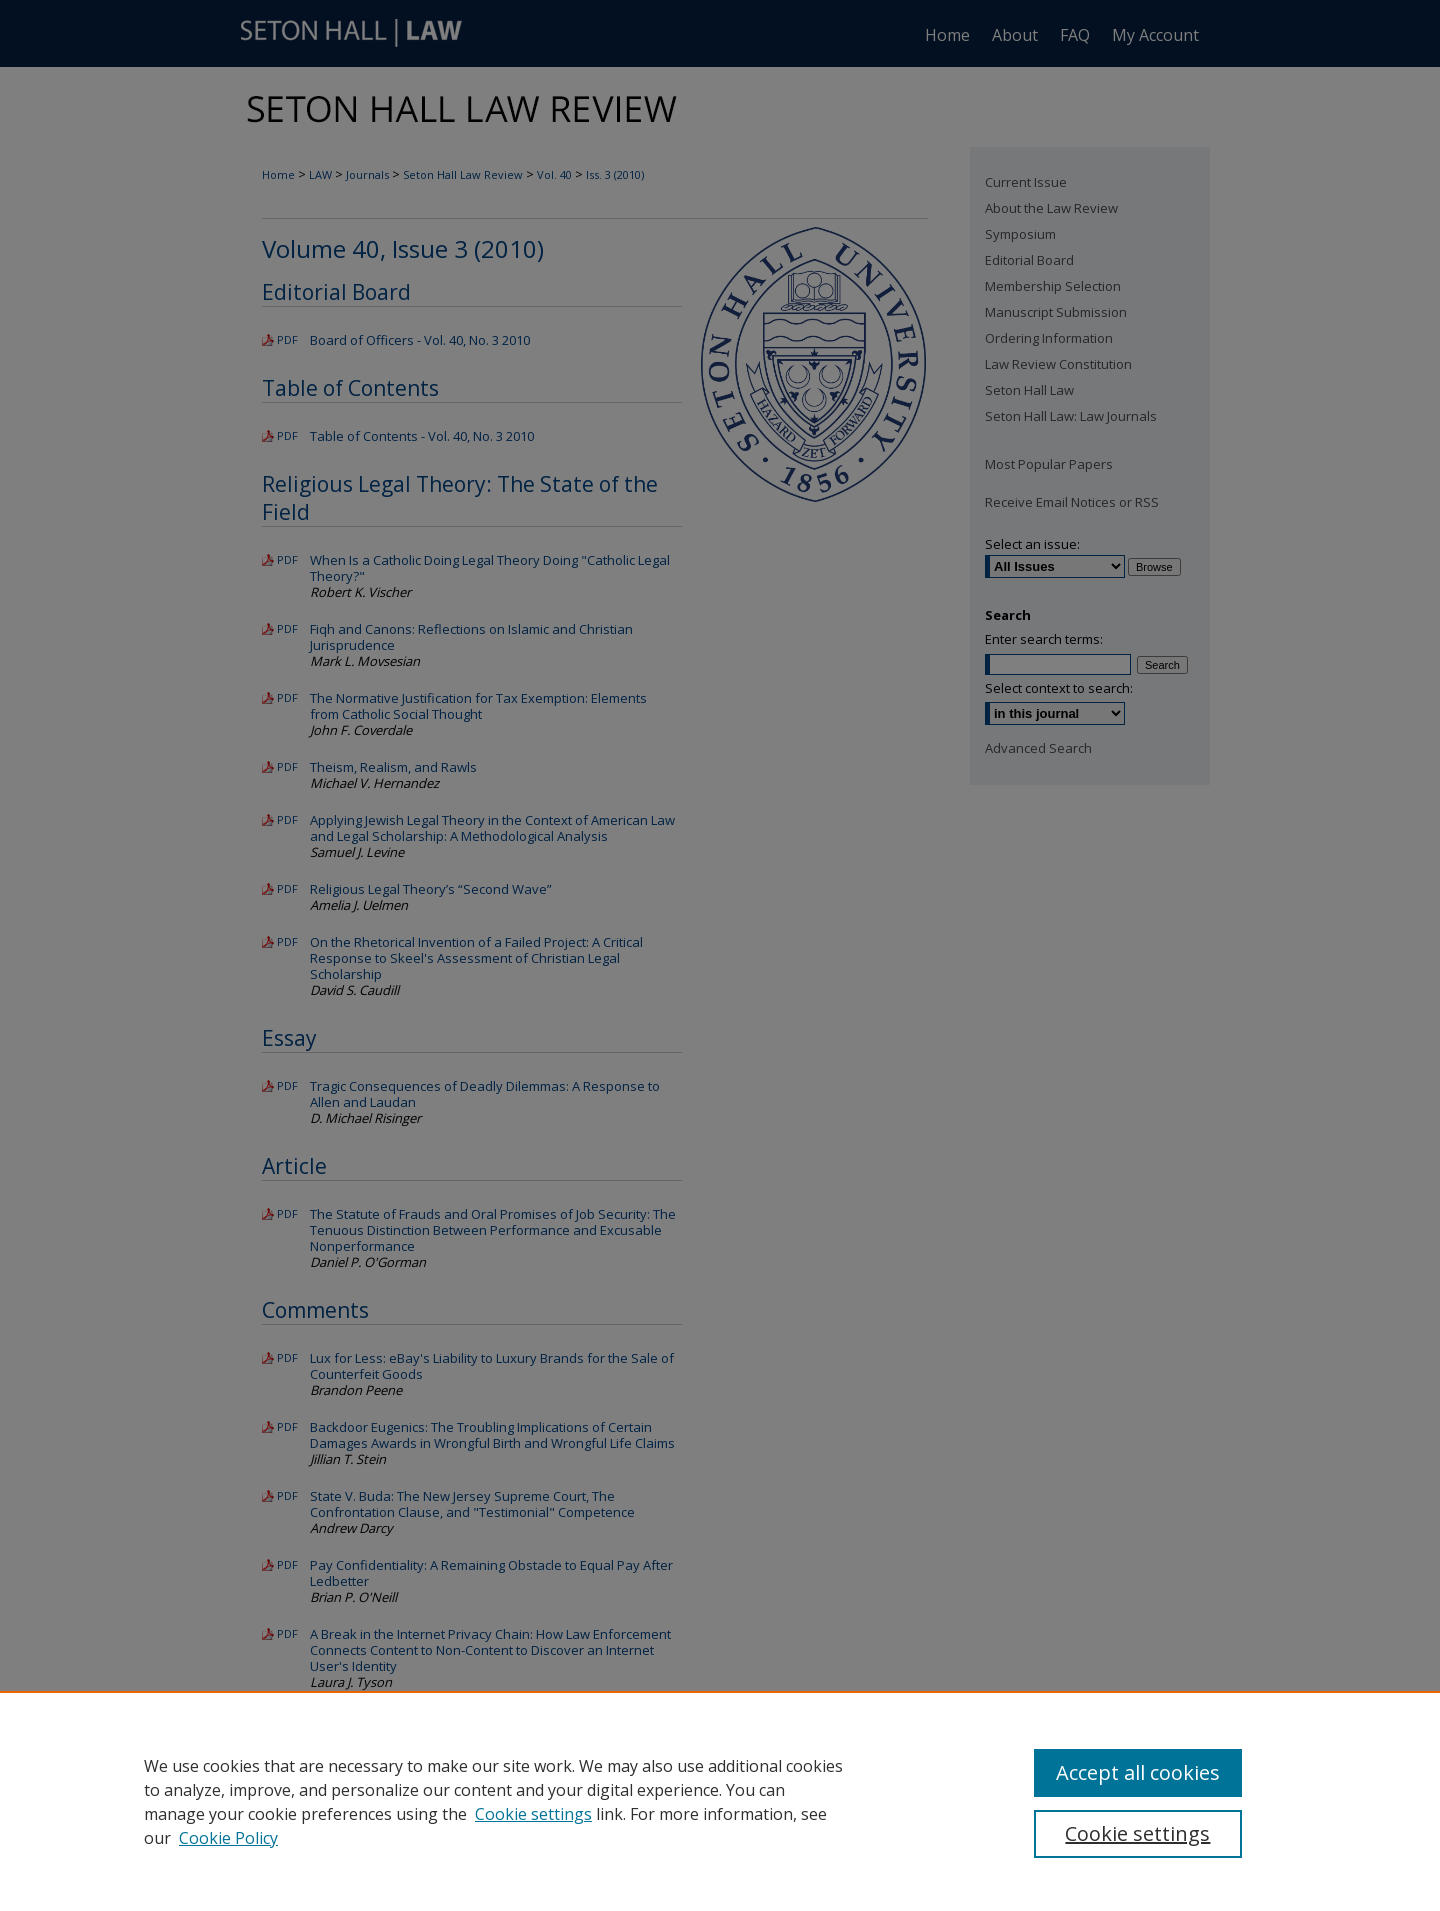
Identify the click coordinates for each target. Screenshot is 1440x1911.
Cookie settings (533, 1814)
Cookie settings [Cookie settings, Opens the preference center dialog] (1137, 1833)
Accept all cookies (1138, 1772)
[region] (720, 1801)
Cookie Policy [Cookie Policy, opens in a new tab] (228, 1838)
